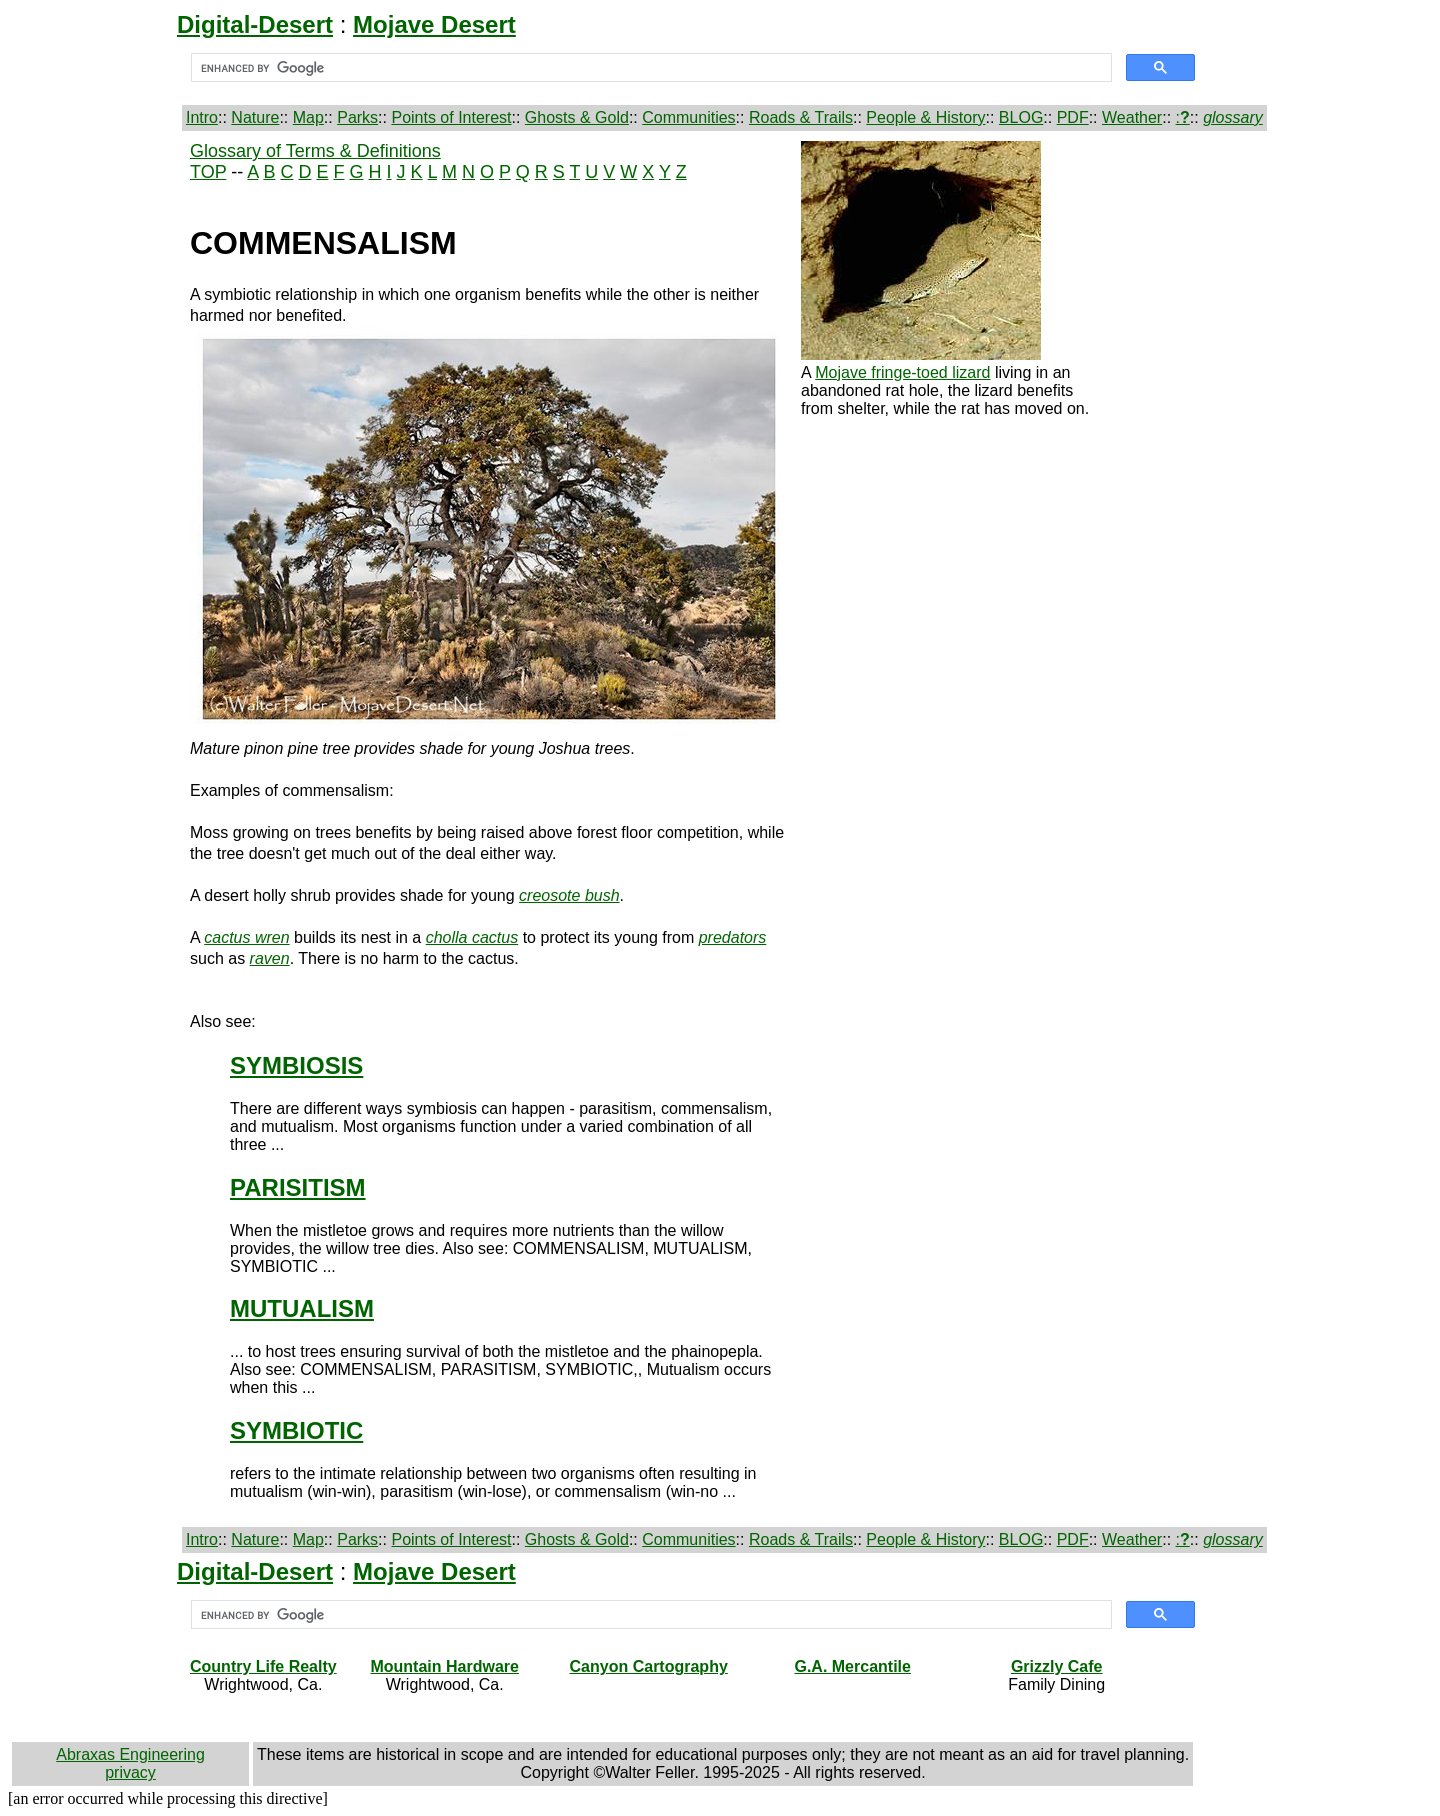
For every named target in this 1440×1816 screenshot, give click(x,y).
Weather (1132, 117)
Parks (357, 117)
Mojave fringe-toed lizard (902, 372)
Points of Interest (451, 117)
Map (308, 117)
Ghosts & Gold (577, 117)
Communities (688, 117)
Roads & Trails (801, 117)
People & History (925, 117)
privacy (130, 1772)
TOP (208, 172)
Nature (255, 117)
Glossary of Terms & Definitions (315, 151)
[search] (649, 68)
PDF (1073, 117)
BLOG (1021, 117)
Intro (202, 117)
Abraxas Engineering (130, 1754)
